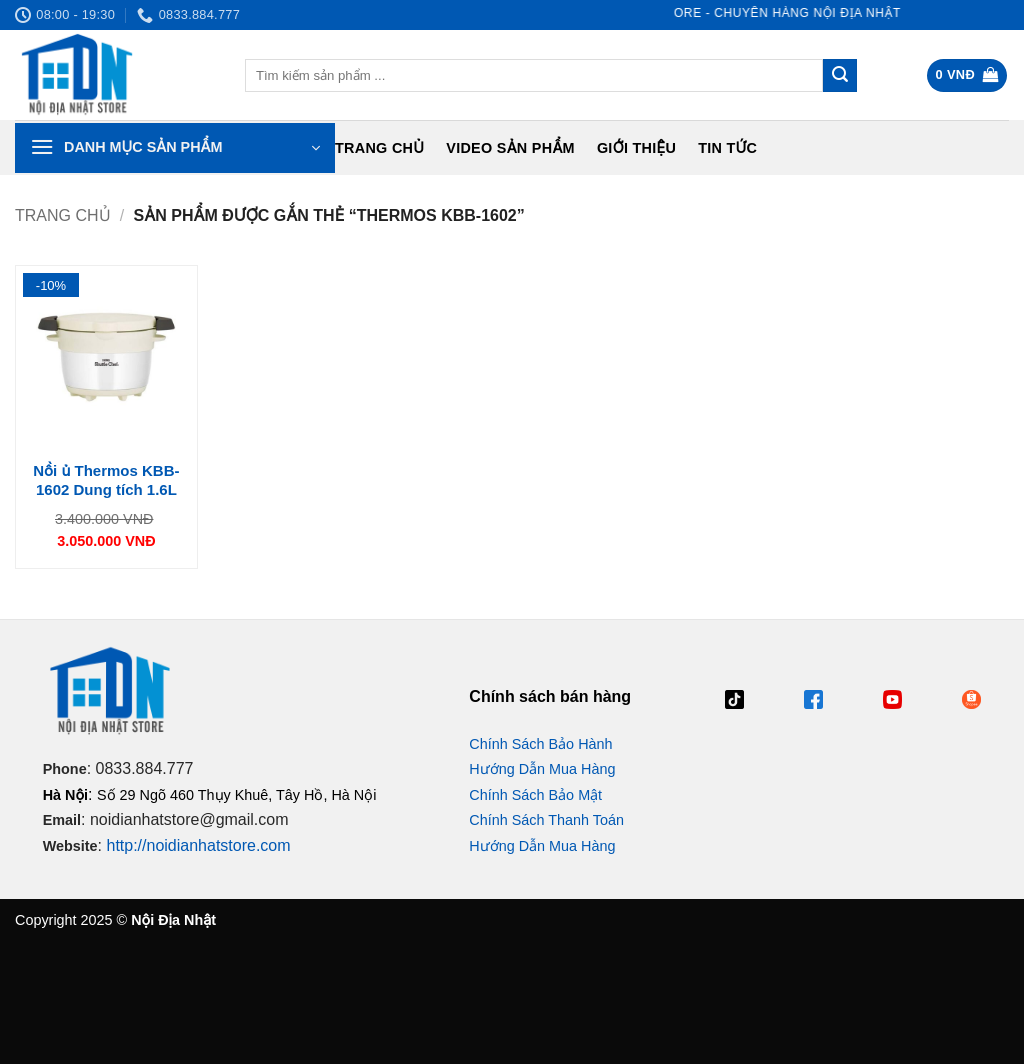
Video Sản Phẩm (510, 148)
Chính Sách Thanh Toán (546, 820)
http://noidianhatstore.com (198, 845)
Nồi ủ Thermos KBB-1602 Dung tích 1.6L (106, 480)
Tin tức (727, 148)
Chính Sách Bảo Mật (535, 795)
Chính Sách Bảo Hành (540, 744)
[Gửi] (840, 76)
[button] (967, 75)
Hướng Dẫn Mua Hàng (542, 769)
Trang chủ (379, 148)
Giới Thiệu (636, 148)
